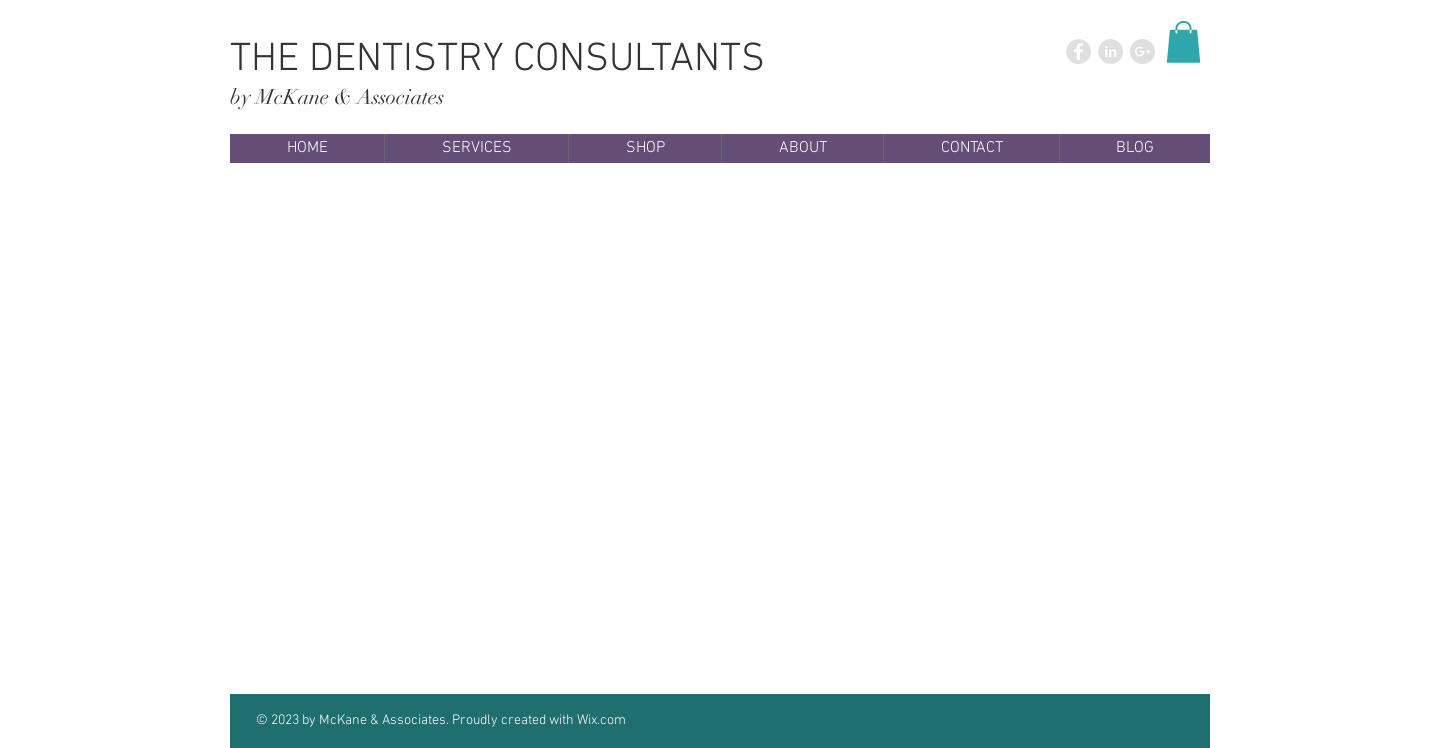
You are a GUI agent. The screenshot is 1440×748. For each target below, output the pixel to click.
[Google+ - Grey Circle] (1142, 51)
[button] (1183, 42)
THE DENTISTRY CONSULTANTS (497, 60)
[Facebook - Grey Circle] (1078, 51)
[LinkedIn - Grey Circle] (1110, 51)
